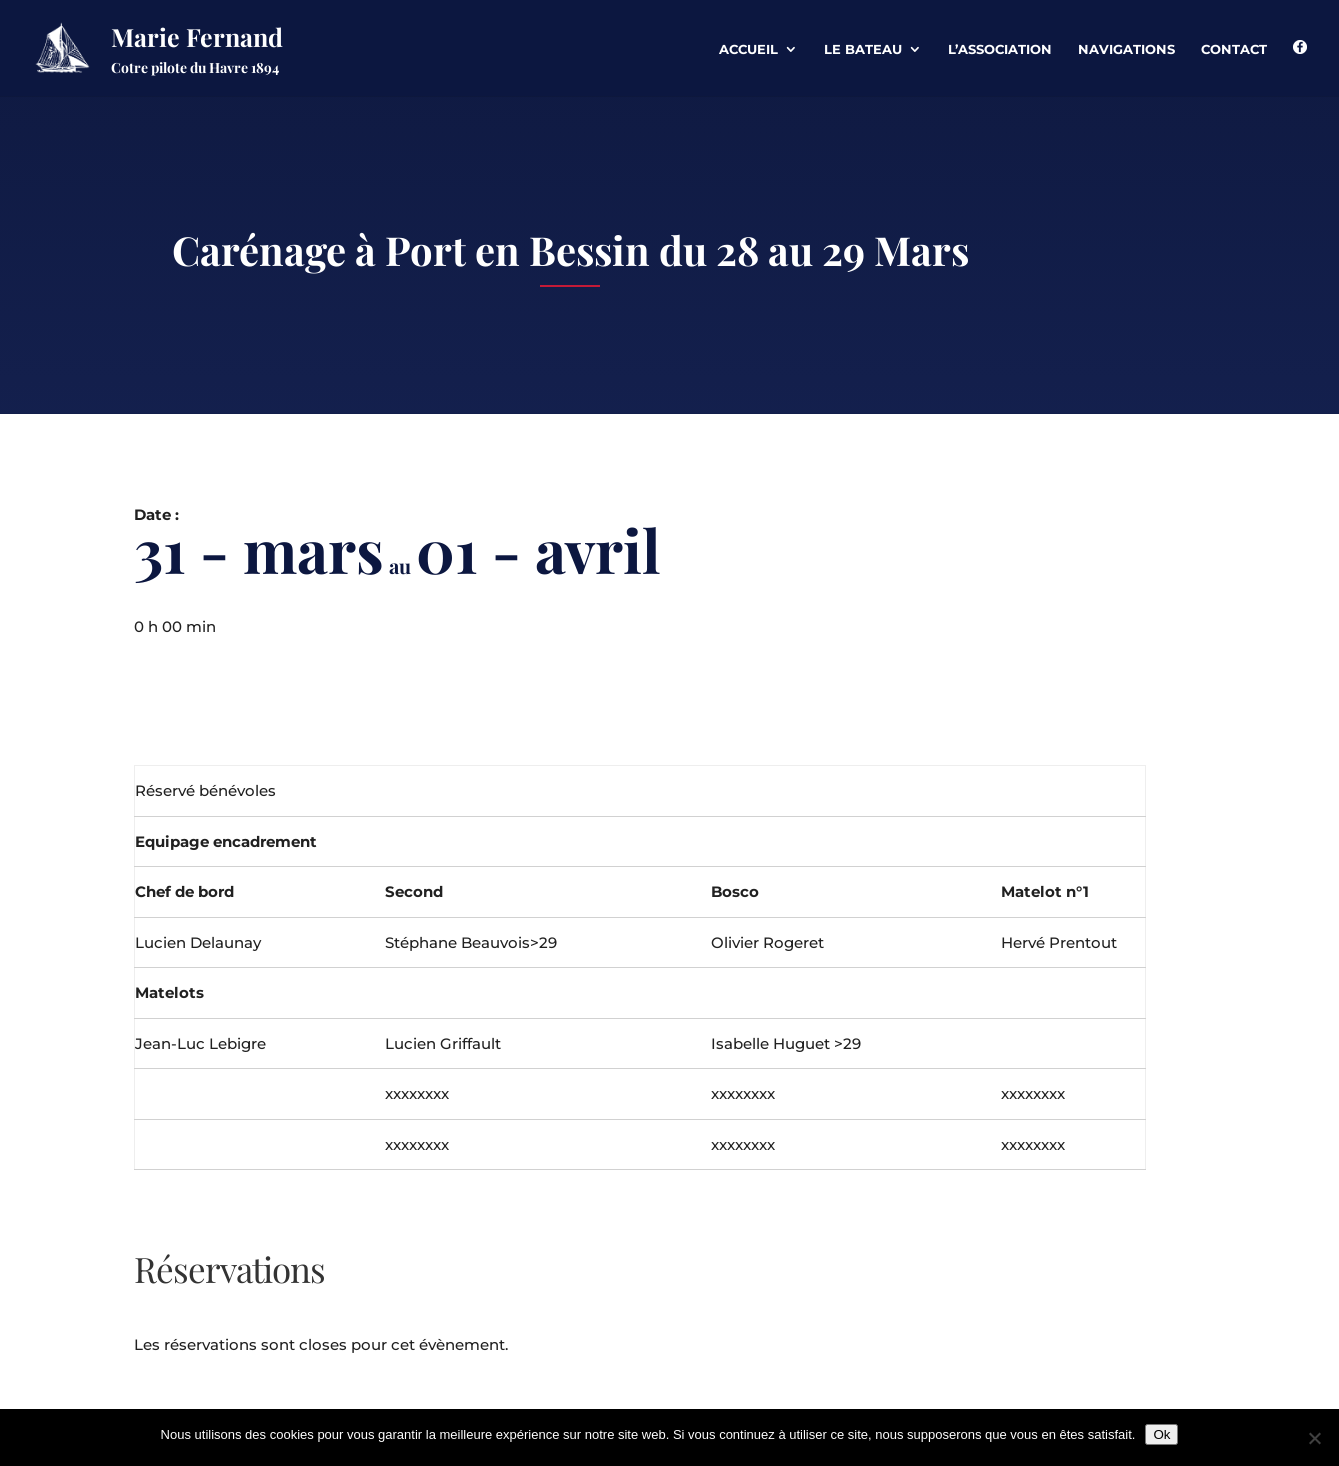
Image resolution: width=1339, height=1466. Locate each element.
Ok (1161, 1434)
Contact (1234, 49)
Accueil (748, 49)
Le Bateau (863, 49)
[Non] (1314, 1438)
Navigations (1126, 49)
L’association (1000, 49)
